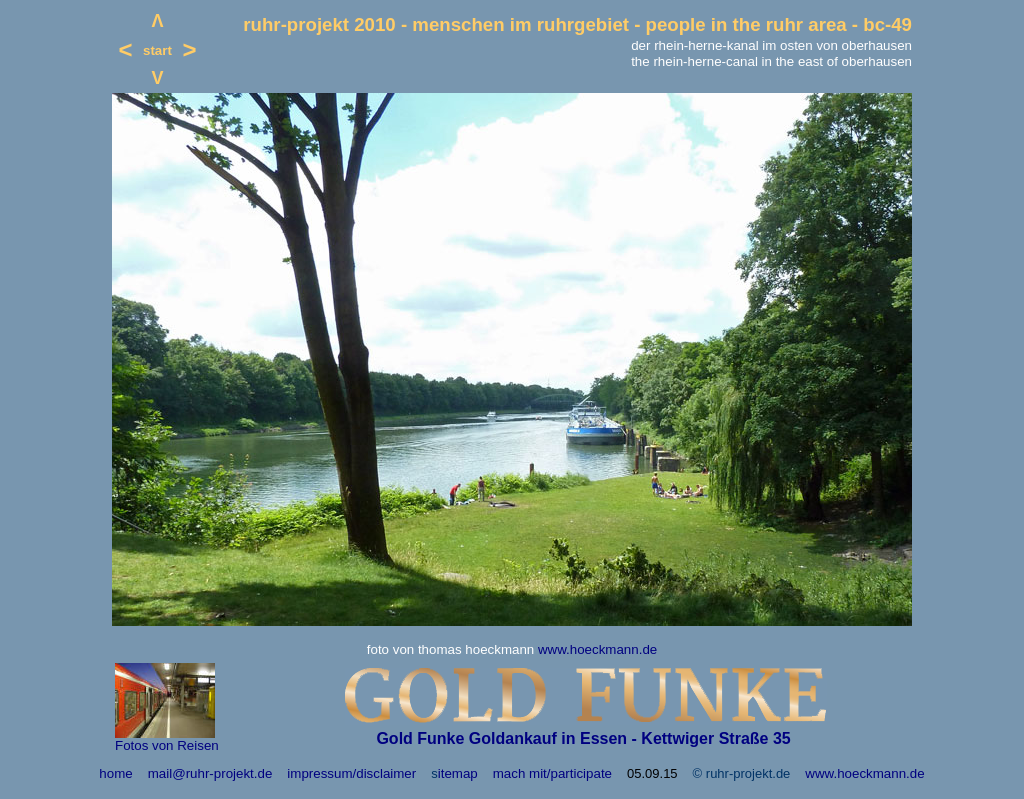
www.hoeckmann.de (597, 649)
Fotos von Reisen (167, 745)
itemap (458, 773)
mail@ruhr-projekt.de (210, 773)
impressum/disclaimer (351, 773)
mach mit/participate (552, 773)
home (115, 773)
